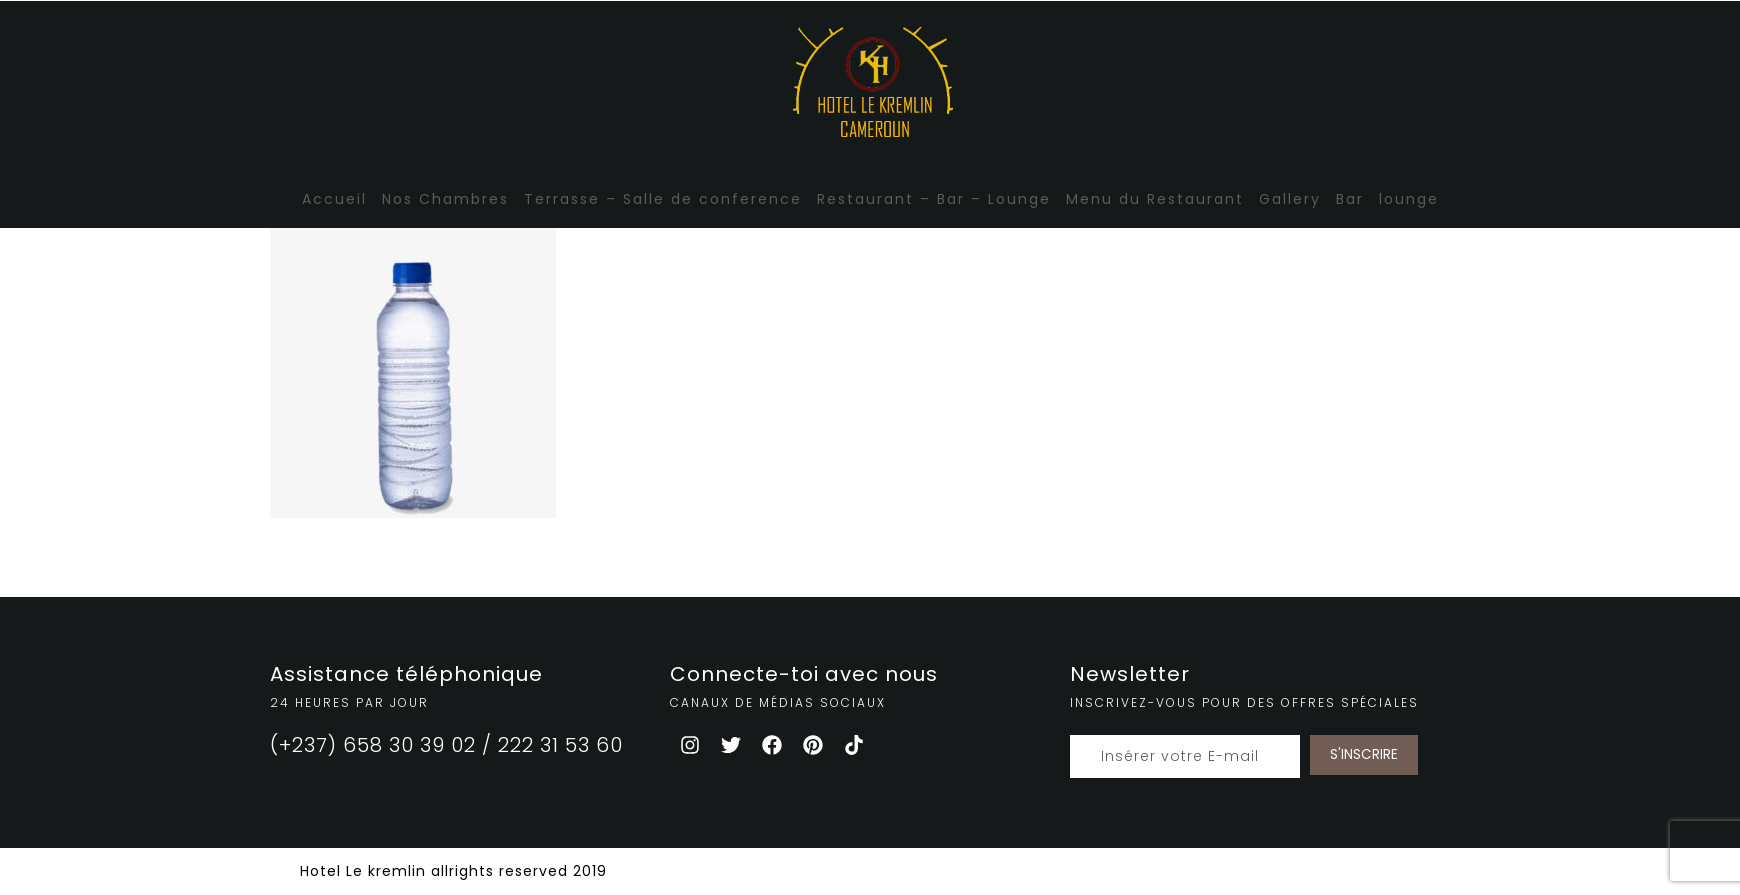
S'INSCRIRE (1364, 754)
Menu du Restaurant (1155, 199)
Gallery (1290, 199)
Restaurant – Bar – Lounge (934, 199)
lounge (1409, 199)
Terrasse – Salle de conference (663, 199)
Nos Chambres (445, 199)
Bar (1350, 199)
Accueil (334, 199)
